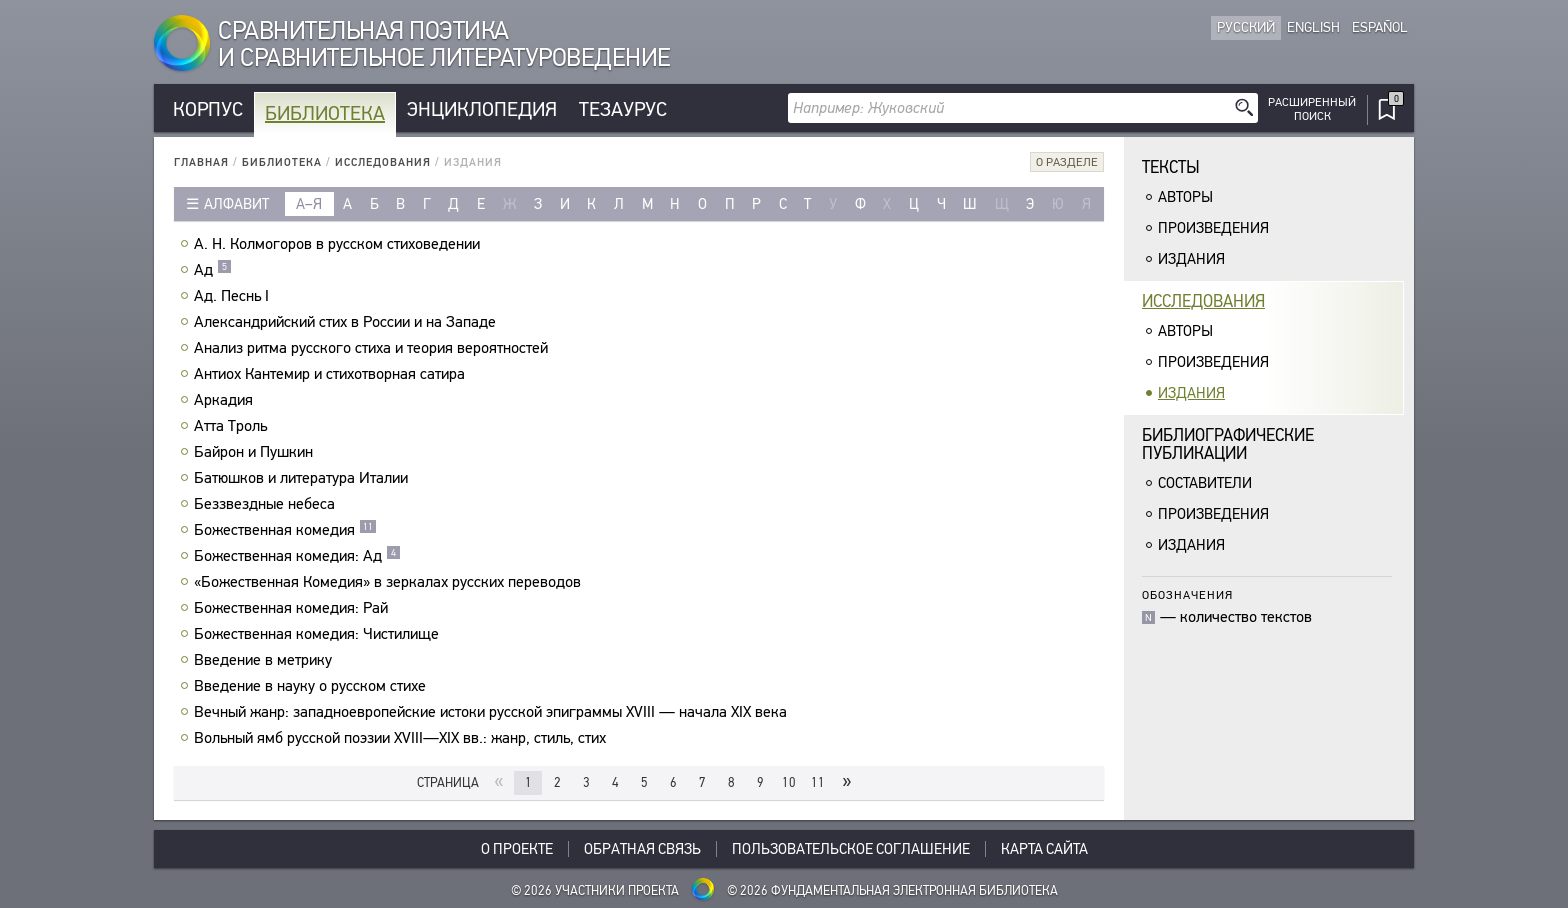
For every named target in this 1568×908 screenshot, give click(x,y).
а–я (309, 204)
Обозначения (1187, 594)
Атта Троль (233, 426)
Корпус (208, 109)
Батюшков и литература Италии (303, 478)
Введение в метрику (265, 660)
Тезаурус (623, 109)
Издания (1191, 259)
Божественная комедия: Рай (293, 608)
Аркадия (226, 400)
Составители (1205, 483)
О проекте (517, 849)
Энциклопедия (482, 109)
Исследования (383, 162)
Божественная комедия (285, 530)
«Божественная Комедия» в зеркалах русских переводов (390, 582)
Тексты (1171, 167)
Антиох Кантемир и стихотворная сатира (332, 374)
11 (818, 782)
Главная (201, 162)
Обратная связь (642, 849)
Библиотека (325, 113)
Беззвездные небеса (267, 504)
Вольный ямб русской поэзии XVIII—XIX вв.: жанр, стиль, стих (402, 738)
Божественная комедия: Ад (297, 556)
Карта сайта (1044, 849)
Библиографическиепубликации (1228, 444)
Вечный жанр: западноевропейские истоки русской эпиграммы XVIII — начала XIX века (493, 712)
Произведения (1213, 228)
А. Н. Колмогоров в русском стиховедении (339, 244)
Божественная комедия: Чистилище (319, 634)
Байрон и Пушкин (256, 452)
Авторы (1185, 197)
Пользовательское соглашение (851, 849)
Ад (213, 270)
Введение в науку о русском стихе (312, 686)
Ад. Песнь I (234, 296)
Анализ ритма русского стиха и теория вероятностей (373, 348)
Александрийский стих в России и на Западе (347, 322)
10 (789, 782)
